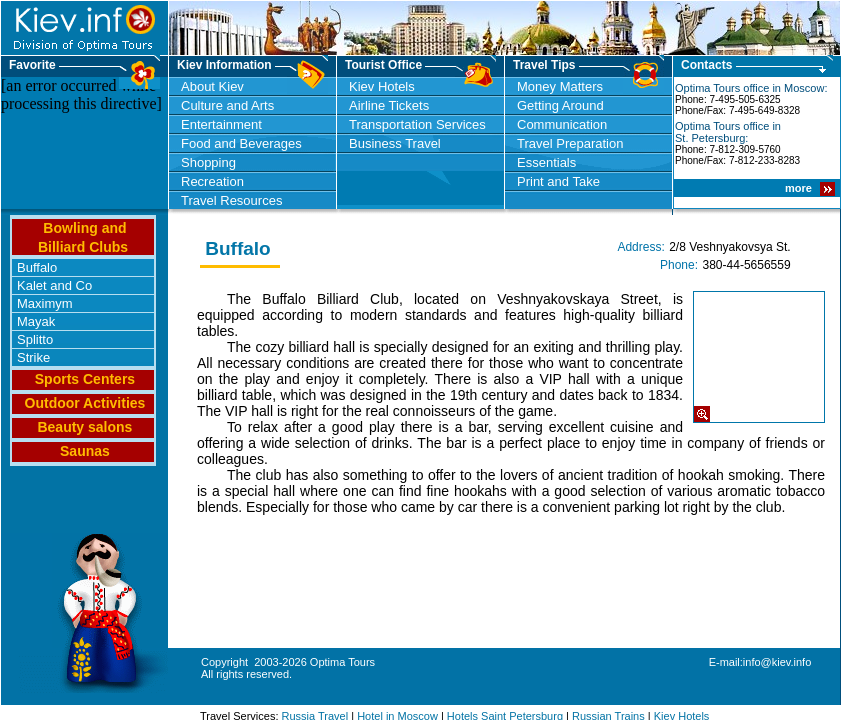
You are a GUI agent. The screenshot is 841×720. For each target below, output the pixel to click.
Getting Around (560, 105)
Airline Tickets (389, 105)
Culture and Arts (227, 105)
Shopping (208, 162)
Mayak (36, 321)
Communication (562, 124)
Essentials (546, 162)
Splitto (35, 339)
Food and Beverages (241, 143)
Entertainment (221, 124)
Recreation (212, 181)
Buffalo (37, 267)
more (800, 188)
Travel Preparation (570, 143)
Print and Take (558, 181)
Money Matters (560, 86)
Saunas (85, 451)
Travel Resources (231, 200)
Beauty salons (84, 427)
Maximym (45, 303)
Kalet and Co (54, 285)
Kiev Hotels (382, 86)
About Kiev (212, 86)
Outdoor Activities (85, 403)
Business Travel (395, 143)
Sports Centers (85, 379)
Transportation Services (417, 124)
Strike (33, 357)
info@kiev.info (777, 662)
